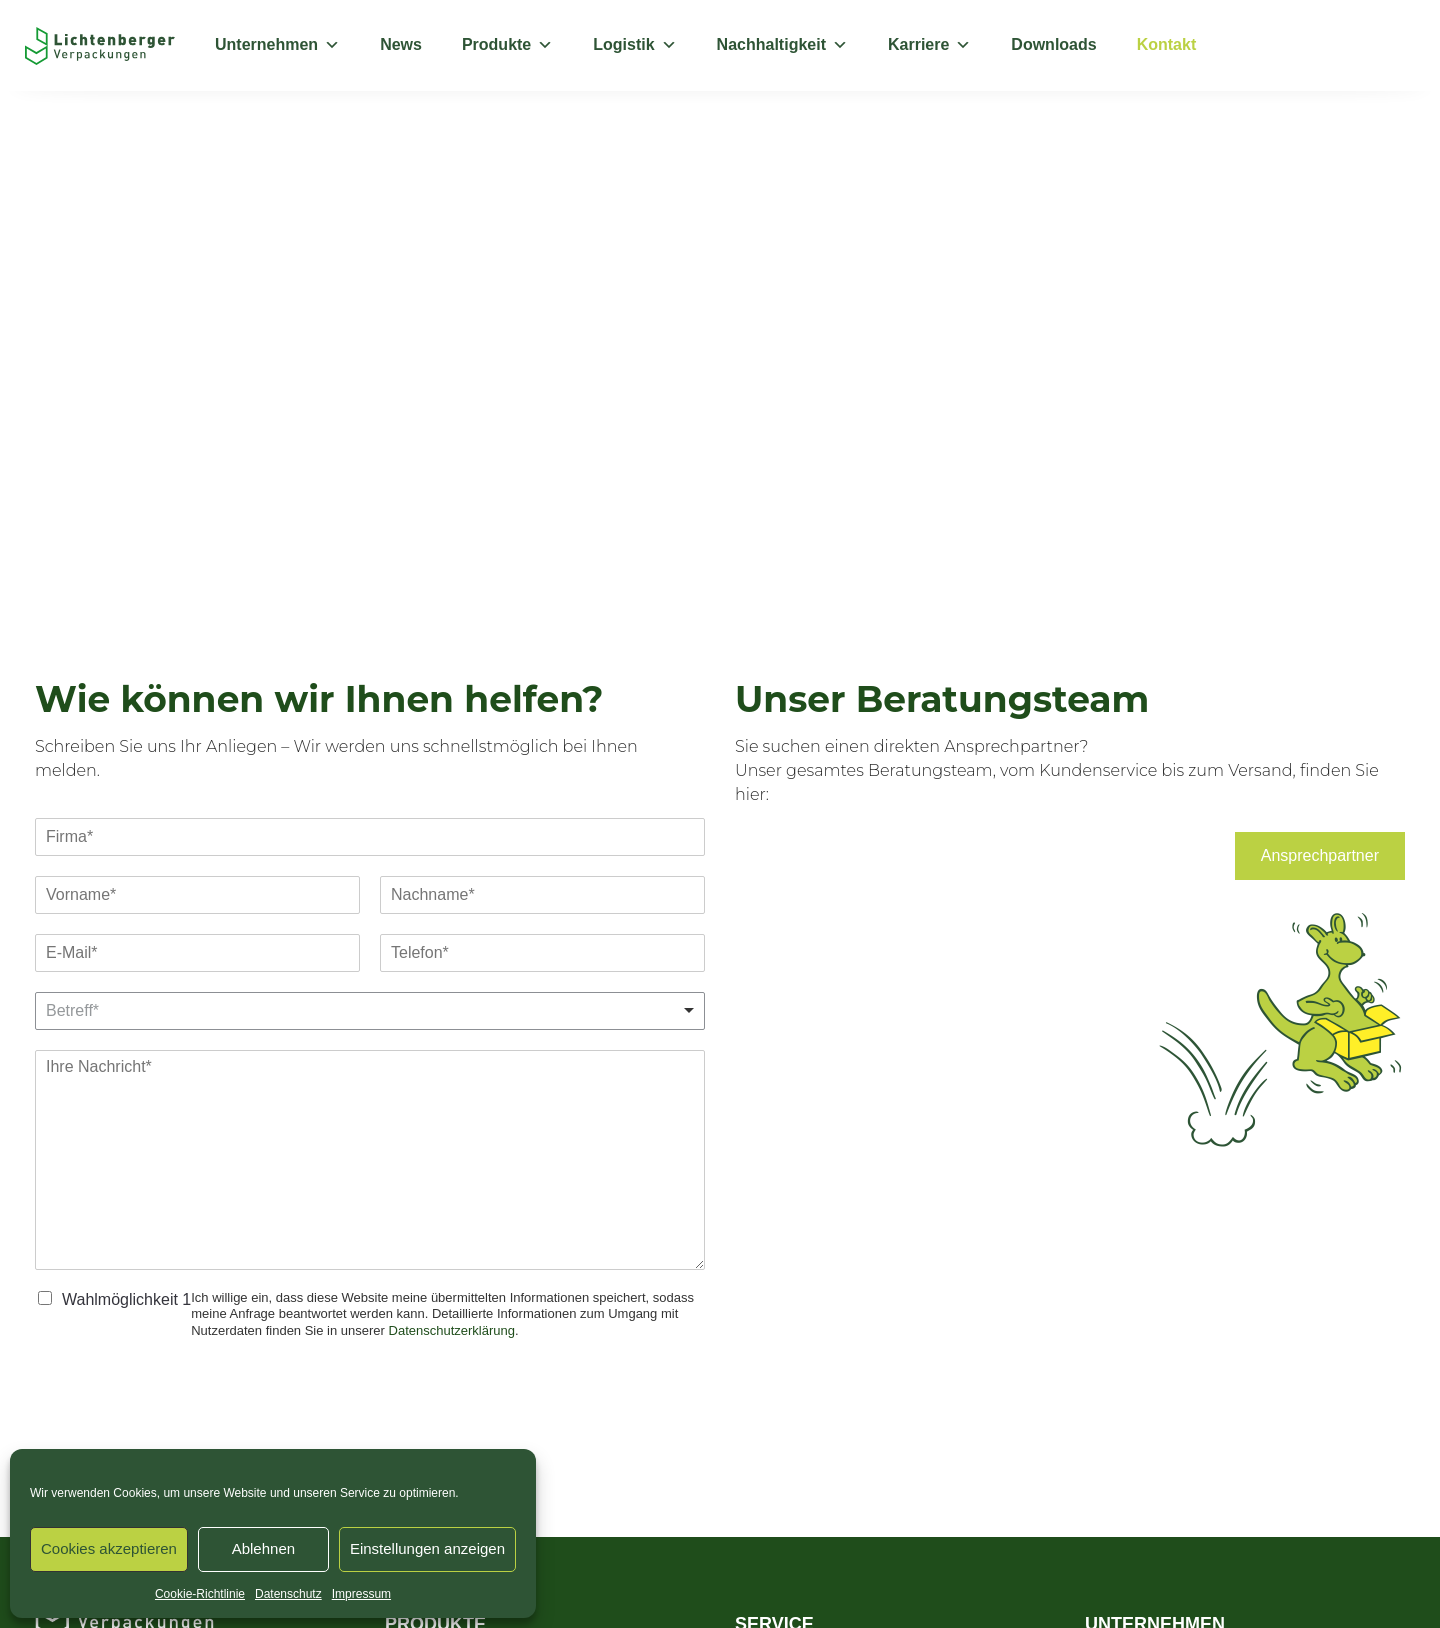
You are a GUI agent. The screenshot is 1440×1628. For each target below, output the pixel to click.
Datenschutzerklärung (452, 1330)
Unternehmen (277, 45)
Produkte (507, 45)
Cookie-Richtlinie (200, 1594)
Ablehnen (263, 1548)
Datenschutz (288, 1594)
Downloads (1053, 44)
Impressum (361, 1594)
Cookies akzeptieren (109, 1548)
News (401, 44)
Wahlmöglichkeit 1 (126, 1299)
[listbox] (370, 1011)
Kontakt (1167, 44)
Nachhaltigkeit (782, 45)
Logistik (634, 45)
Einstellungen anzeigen (427, 1548)
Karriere (929, 45)
